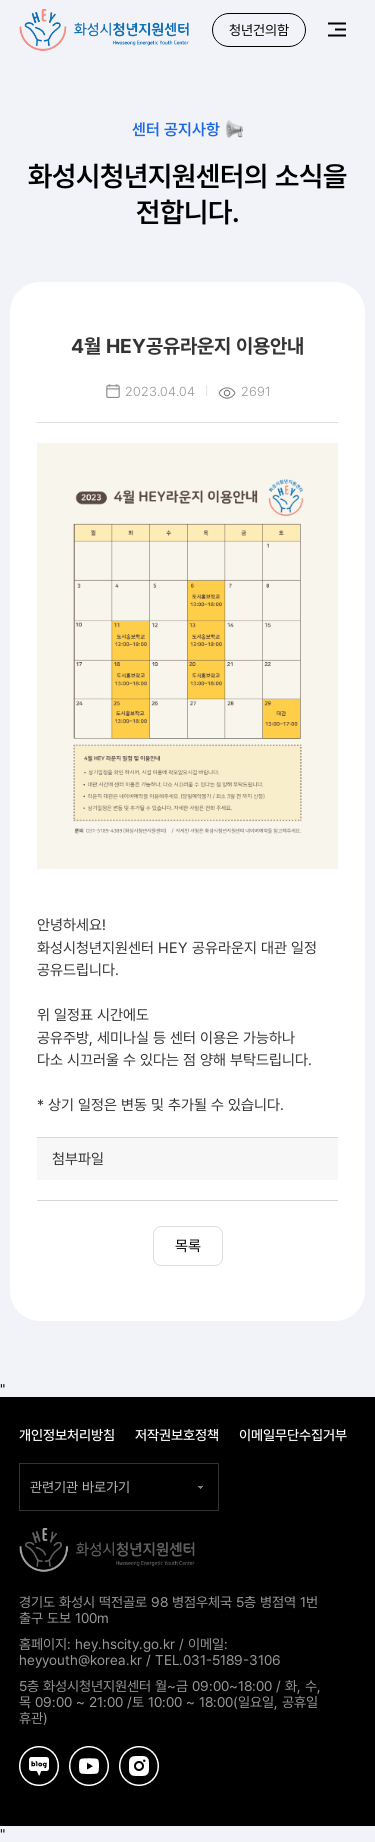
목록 (188, 1246)
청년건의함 (259, 30)
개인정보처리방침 (67, 1435)
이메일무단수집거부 (293, 1435)
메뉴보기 (337, 29)
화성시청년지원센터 (106, 25)
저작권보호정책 (177, 1435)
